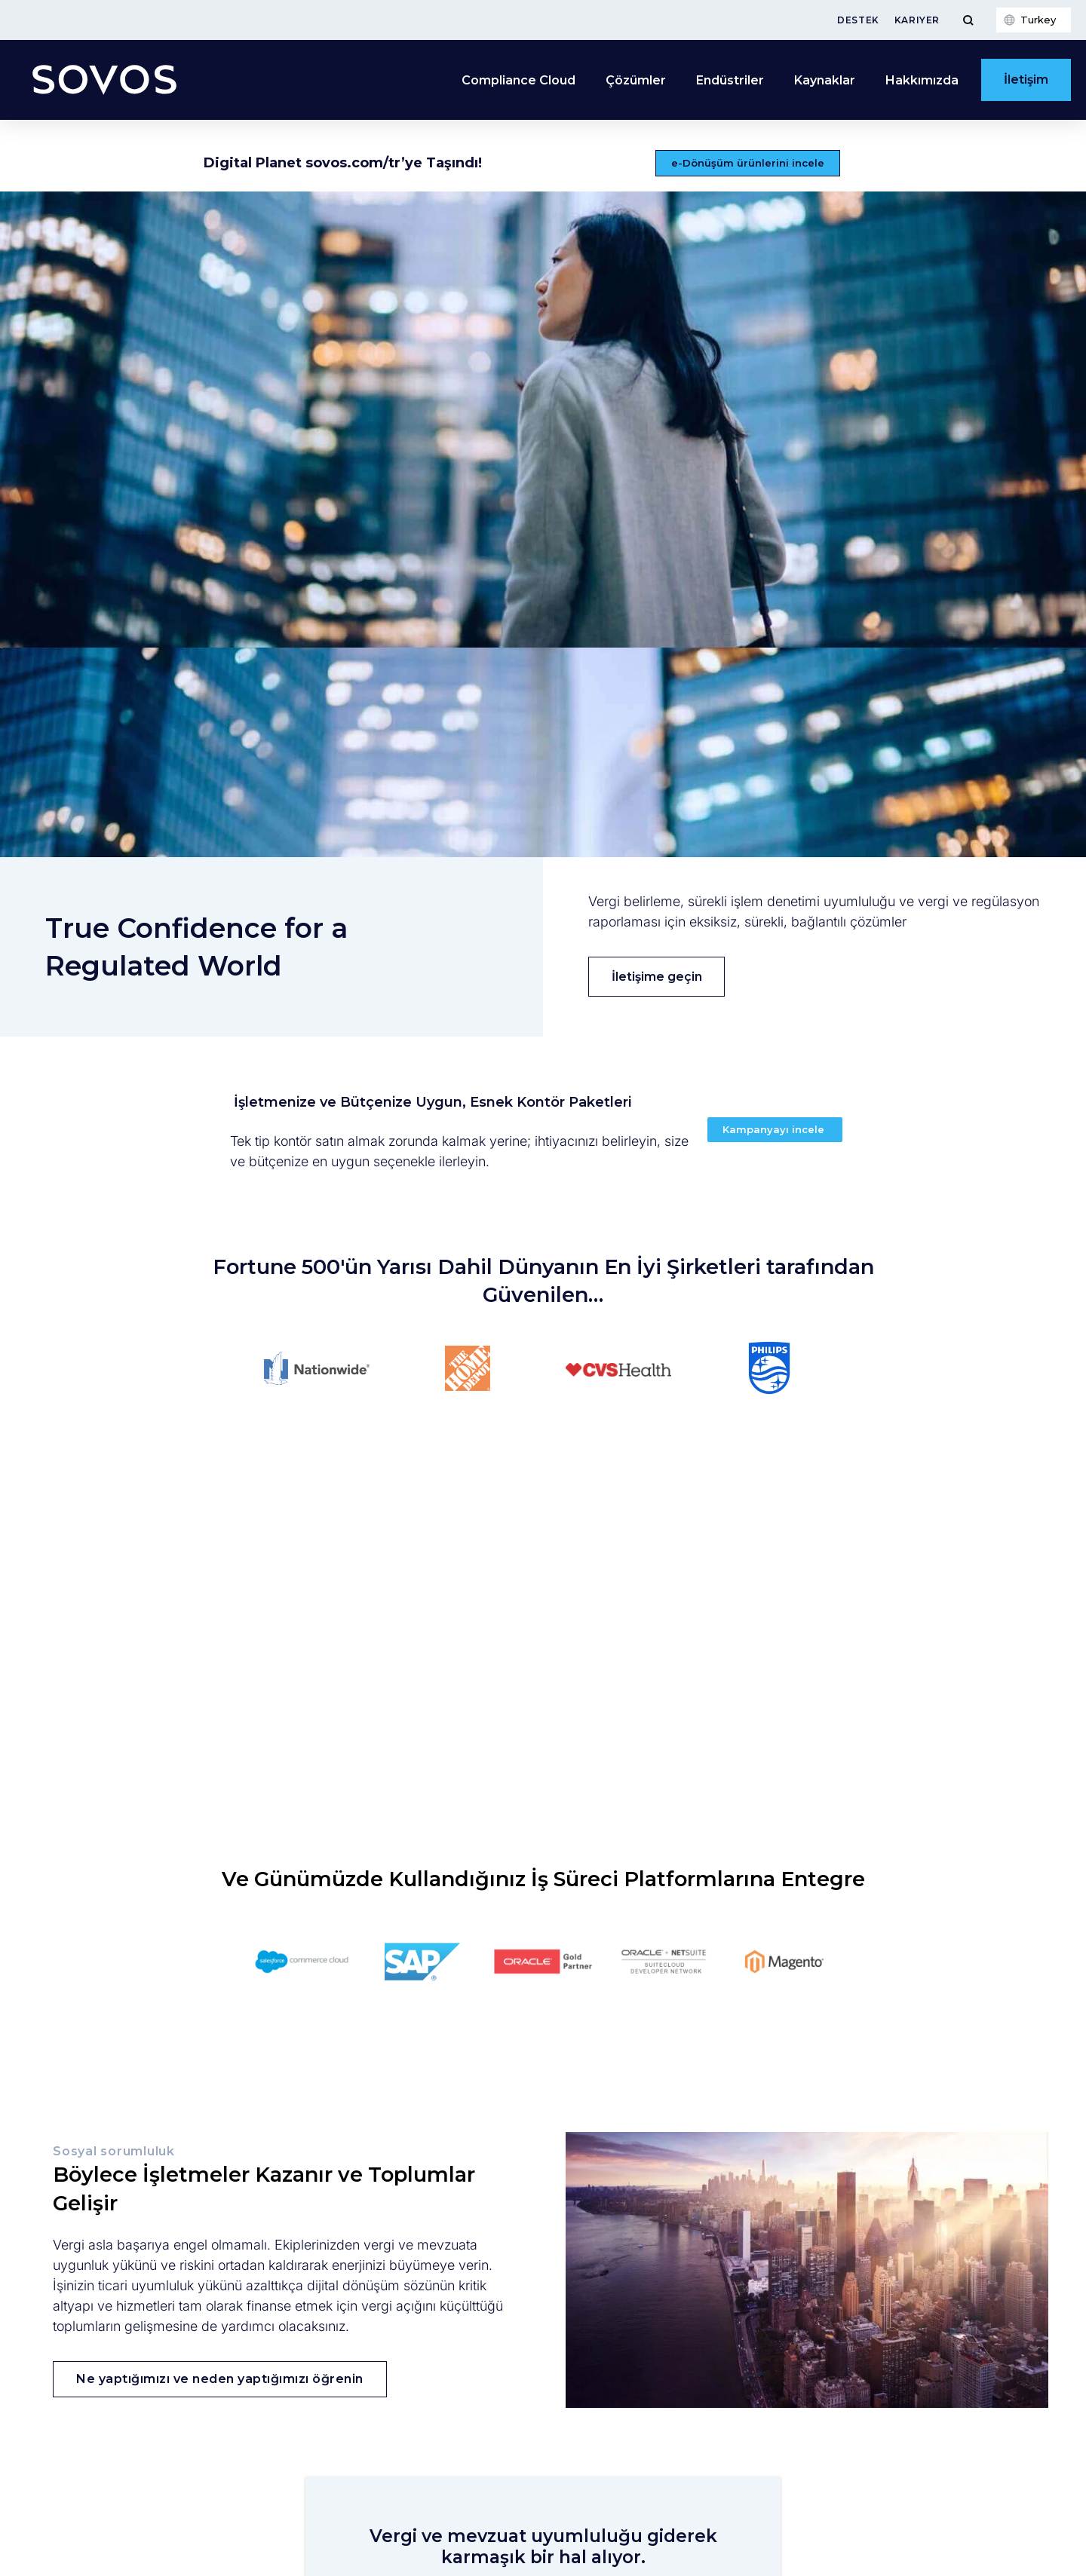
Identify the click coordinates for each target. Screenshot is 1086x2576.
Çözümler (636, 80)
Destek (858, 20)
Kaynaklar (824, 80)
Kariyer (917, 20)
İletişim (1026, 79)
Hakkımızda (922, 80)
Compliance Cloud (518, 80)
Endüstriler (730, 80)
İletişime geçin (657, 976)
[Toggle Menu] (968, 20)
